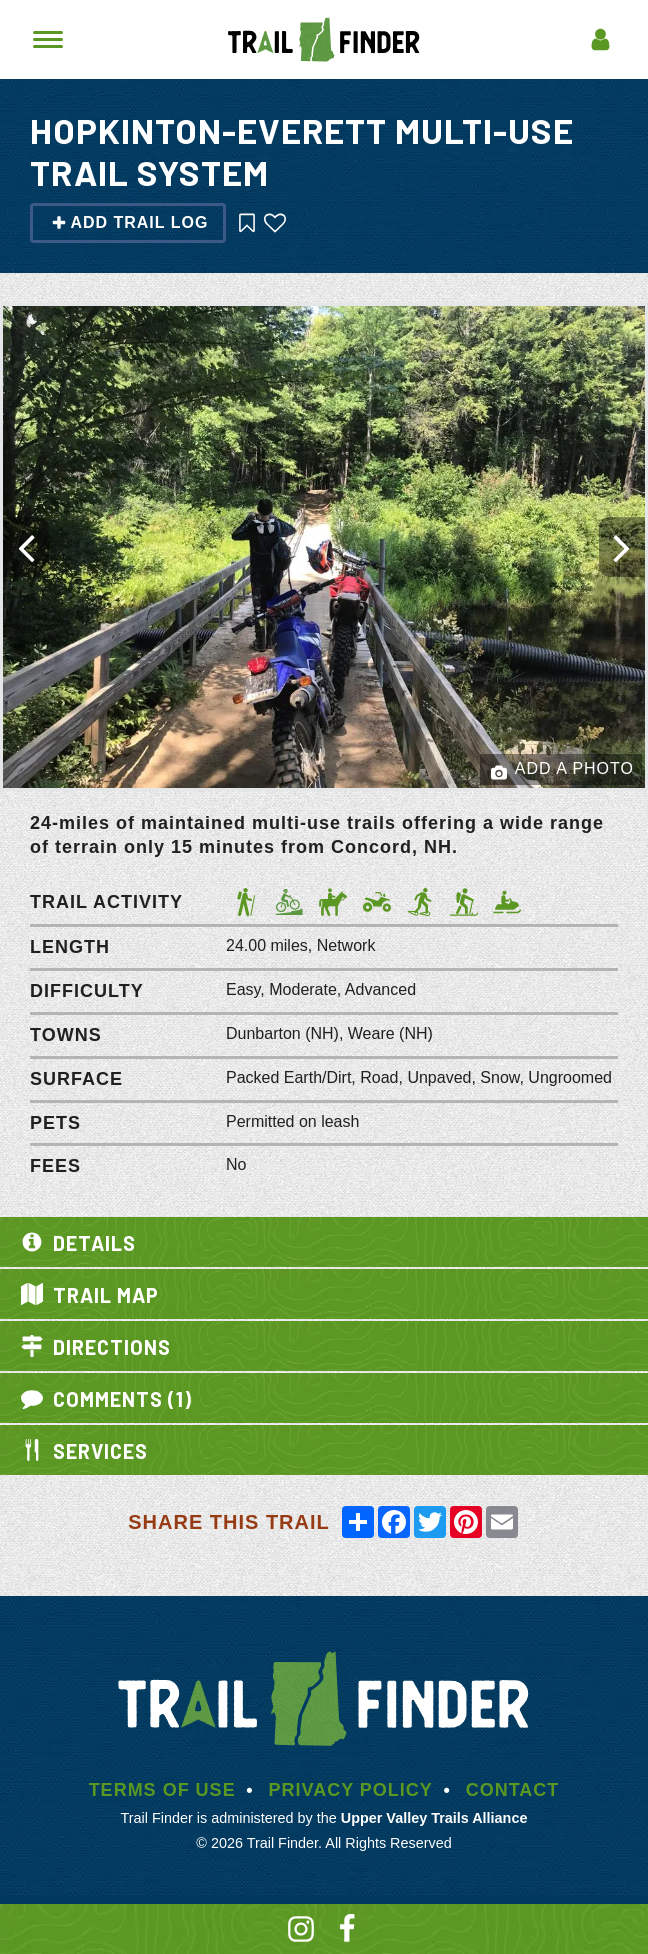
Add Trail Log (129, 222)
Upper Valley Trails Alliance (434, 1818)
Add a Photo (562, 770)
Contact (513, 1790)
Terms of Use (162, 1790)
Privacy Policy (350, 1790)
